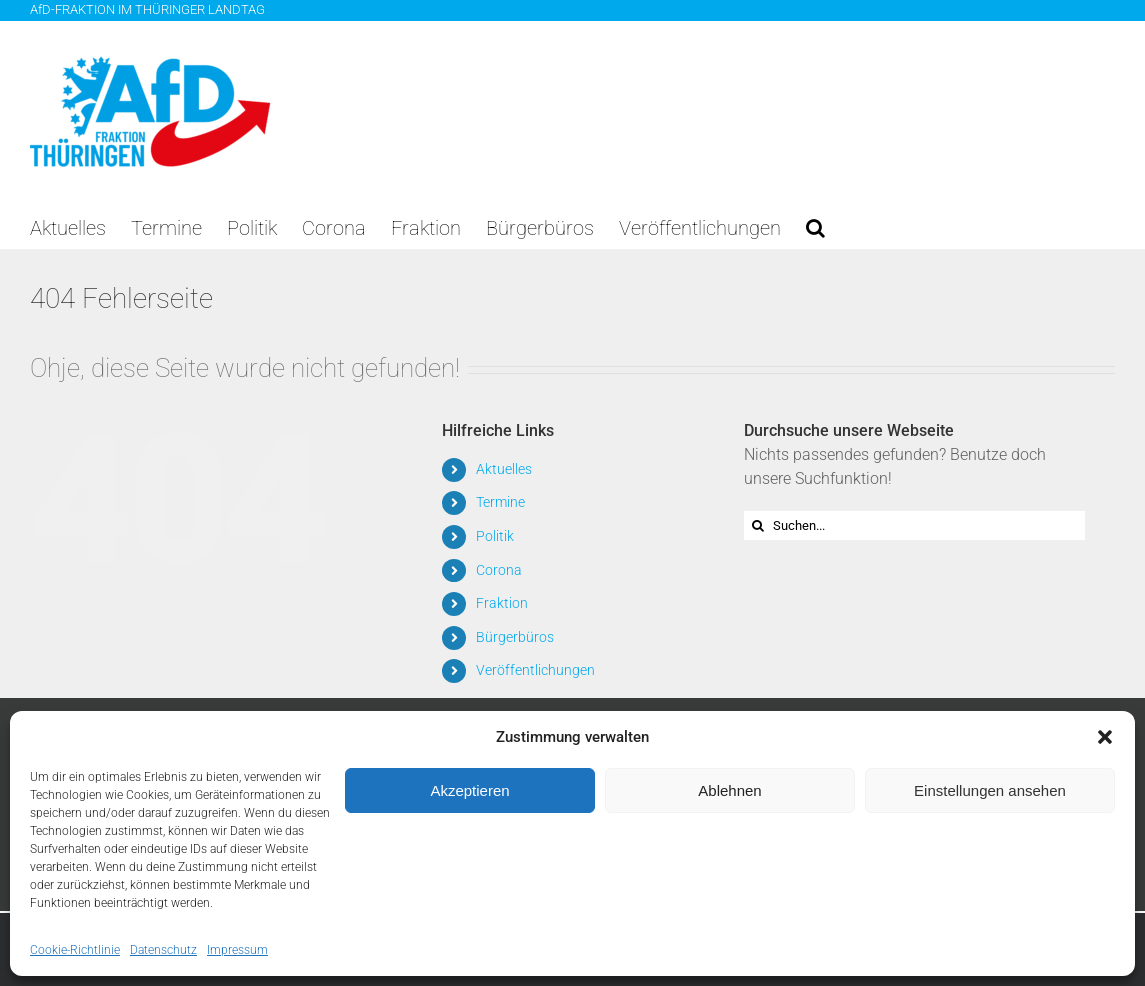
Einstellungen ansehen (990, 790)
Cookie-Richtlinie (75, 950)
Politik (495, 536)
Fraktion (502, 603)
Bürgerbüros (515, 637)
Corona (499, 570)
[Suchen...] (915, 525)
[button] (1105, 737)
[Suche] (758, 525)
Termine (500, 502)
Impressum (237, 950)
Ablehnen (729, 790)
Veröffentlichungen (535, 670)
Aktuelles (504, 469)
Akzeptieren (469, 790)
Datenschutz (163, 950)
